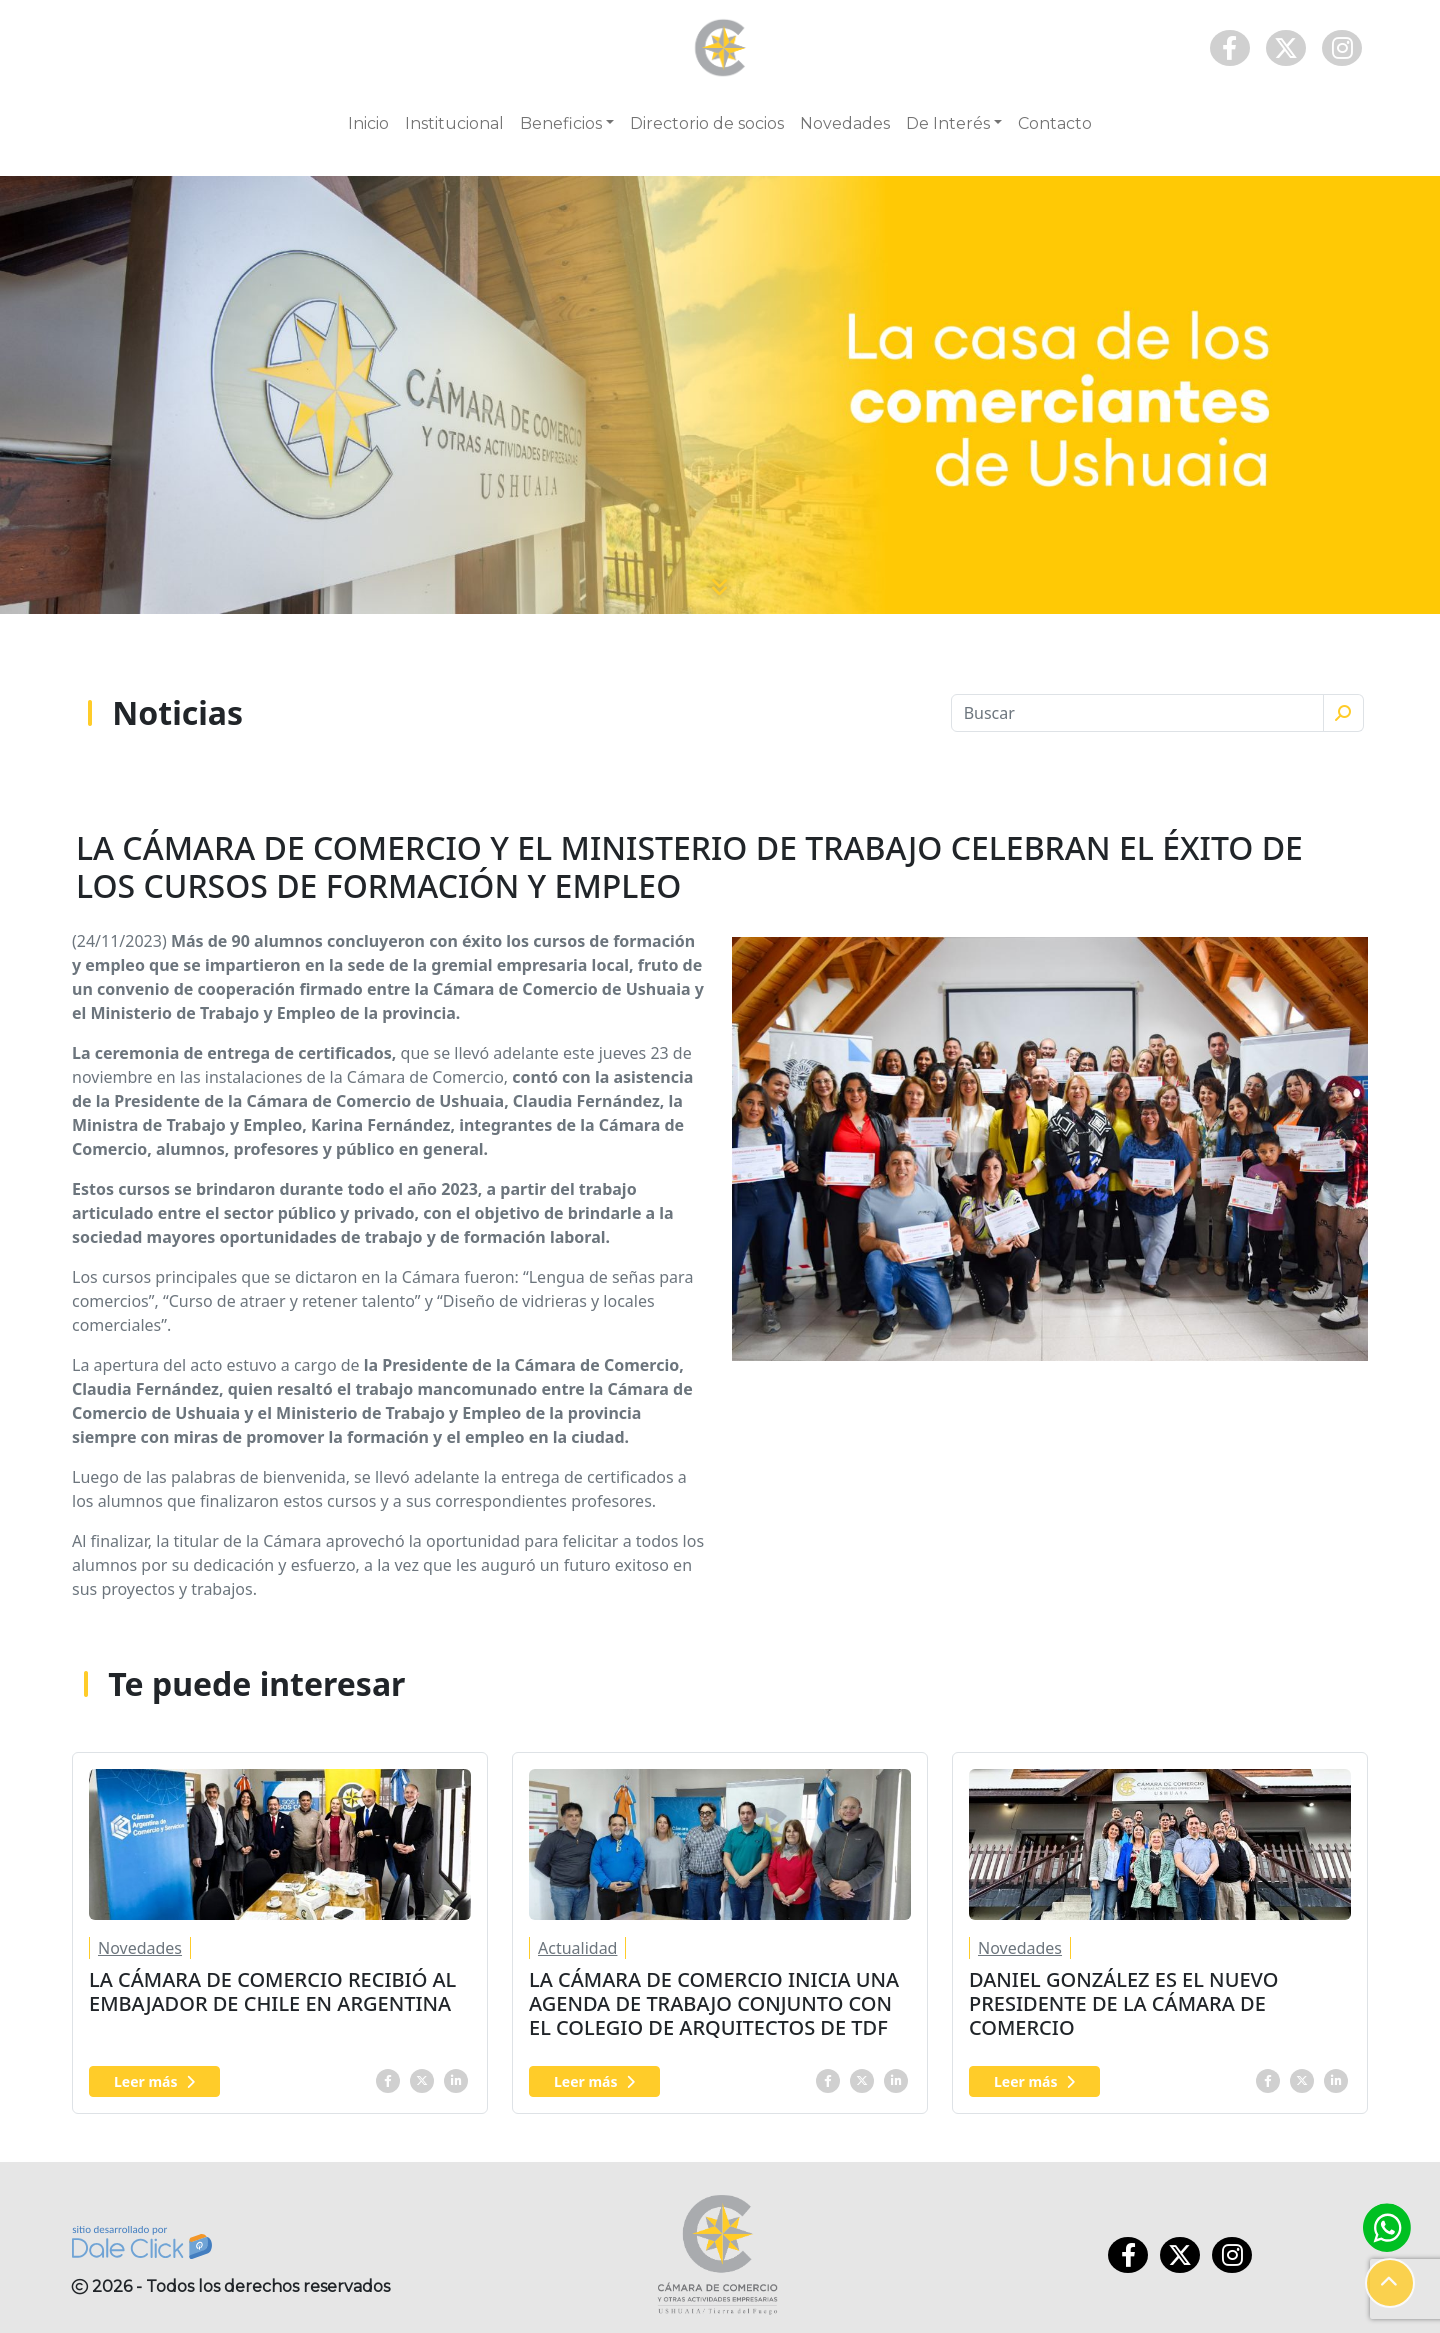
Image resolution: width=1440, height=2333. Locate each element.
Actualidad (577, 1948)
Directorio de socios (707, 123)
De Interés (948, 123)
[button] (1390, 2283)
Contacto (1055, 123)
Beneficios (561, 123)
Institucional (454, 123)
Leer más (154, 2081)
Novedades (845, 123)
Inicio (368, 123)
